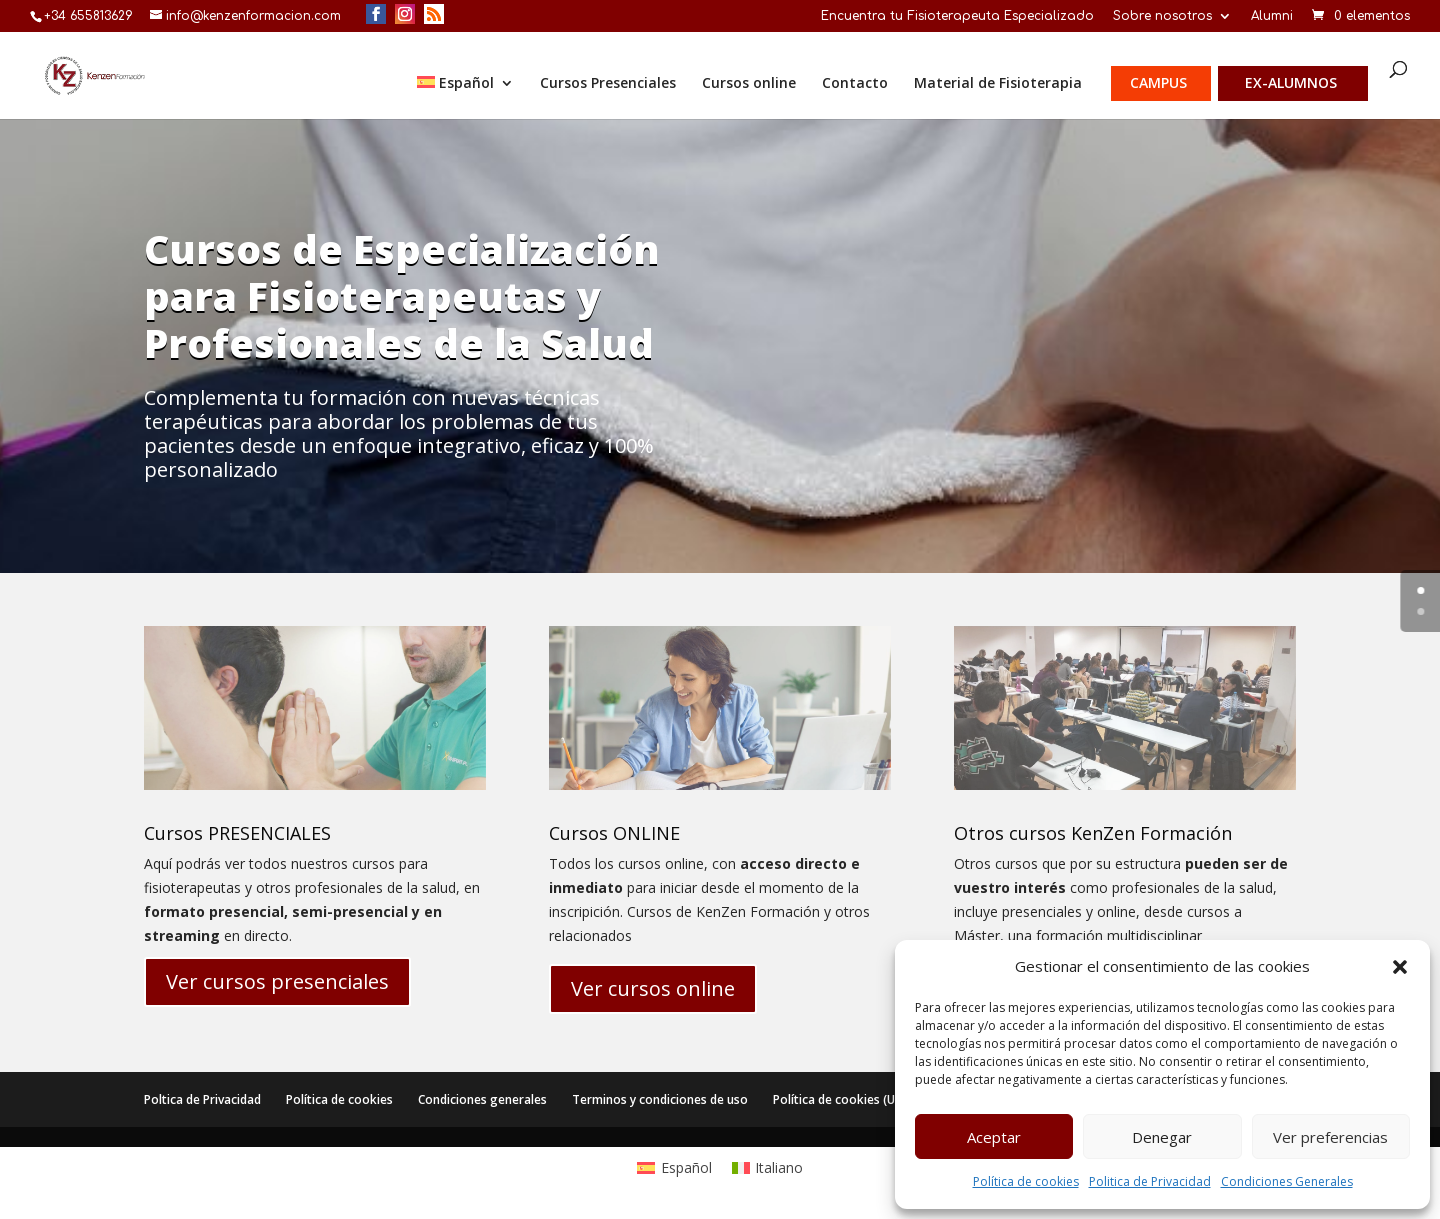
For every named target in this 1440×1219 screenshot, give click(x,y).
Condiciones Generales (1287, 1181)
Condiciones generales (482, 1099)
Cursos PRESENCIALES (237, 833)
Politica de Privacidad (1150, 1181)
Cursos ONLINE (614, 833)
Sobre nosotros (1162, 16)
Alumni (1272, 16)
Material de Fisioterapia (998, 84)
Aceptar (994, 1137)
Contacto (855, 84)
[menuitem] (465, 97)
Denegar (1162, 1137)
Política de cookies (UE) (839, 1099)
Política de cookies (1026, 1181)
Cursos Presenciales (608, 84)
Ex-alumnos (1291, 84)
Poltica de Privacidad (202, 1099)
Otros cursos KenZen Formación (1093, 833)
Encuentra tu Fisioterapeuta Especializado (957, 16)
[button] (1400, 967)
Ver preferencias (1330, 1137)
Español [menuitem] (686, 1167)
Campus (1158, 84)
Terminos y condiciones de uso (660, 1099)
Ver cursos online (653, 988)
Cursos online (749, 84)
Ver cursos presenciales (277, 981)
